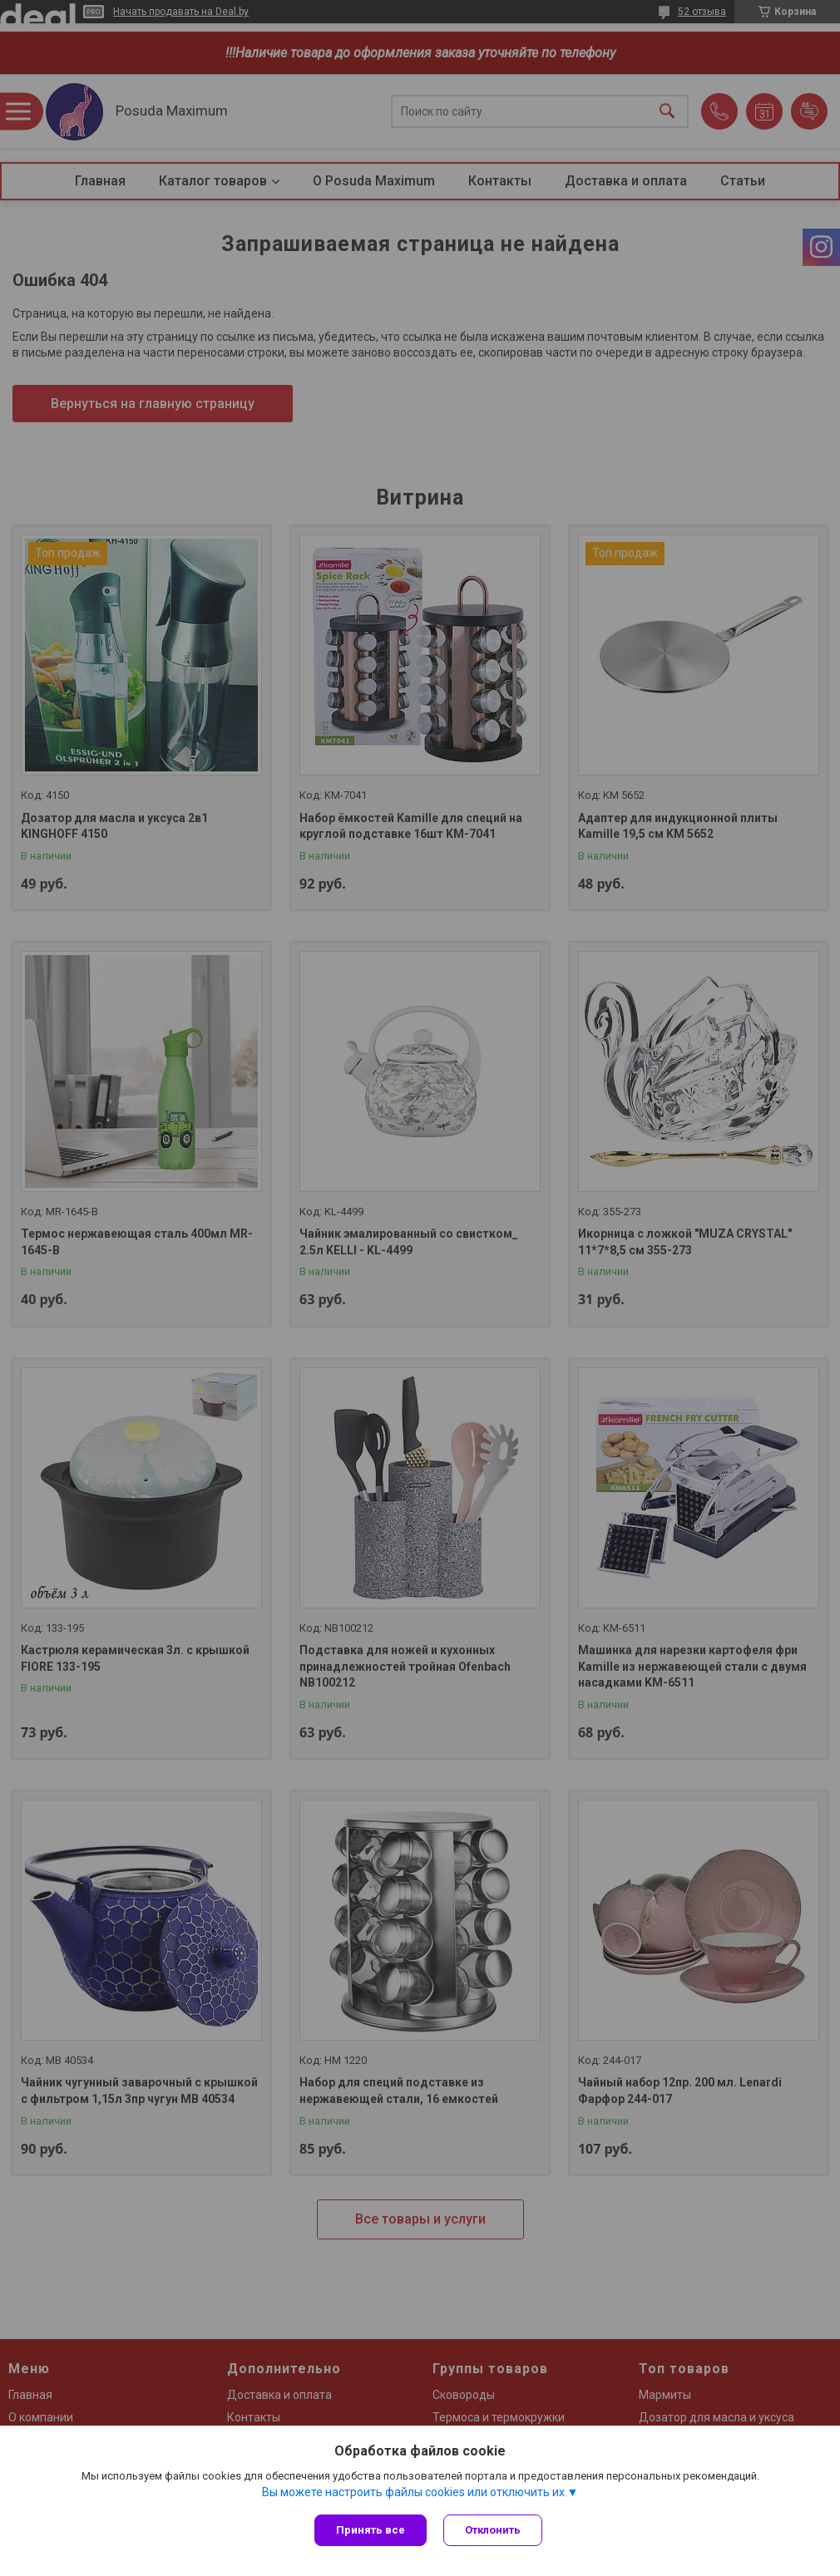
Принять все (370, 2530)
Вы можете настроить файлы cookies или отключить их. (414, 2492)
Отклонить (493, 2530)
